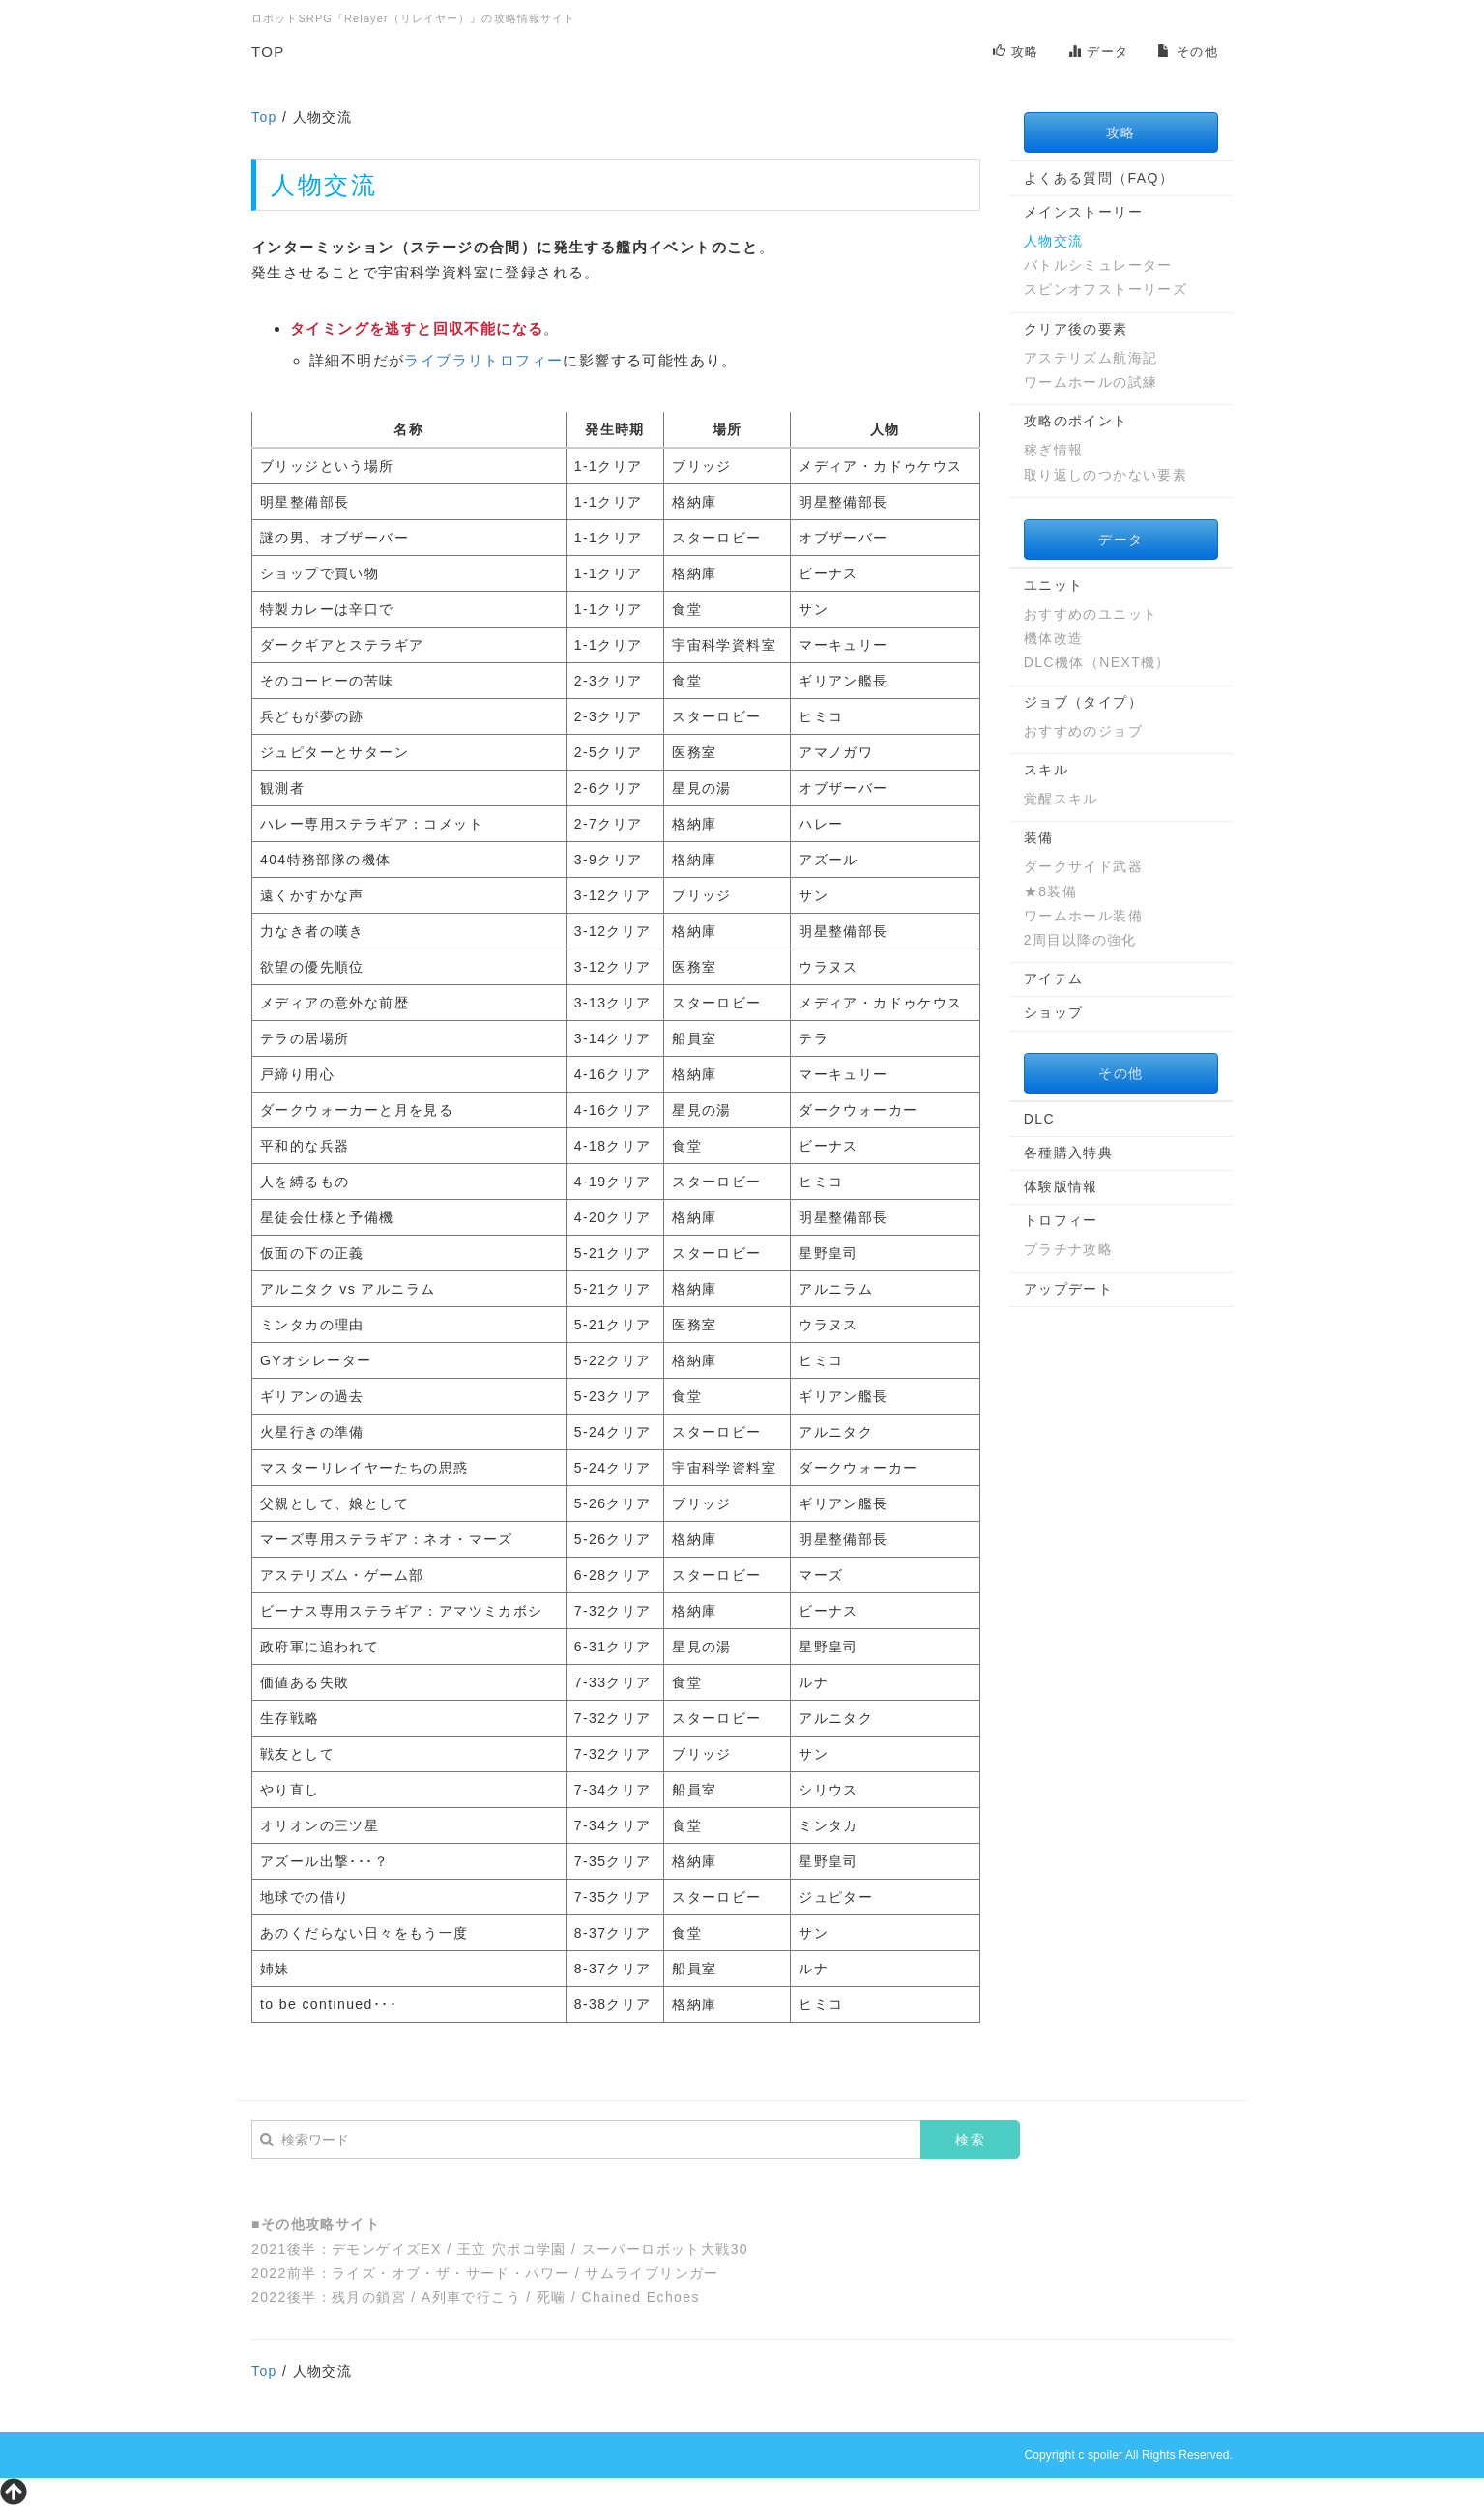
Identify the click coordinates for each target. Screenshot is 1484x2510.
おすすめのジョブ (1083, 731)
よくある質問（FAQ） (1099, 178)
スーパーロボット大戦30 (665, 2249)
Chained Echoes (641, 2297)
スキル (1046, 769)
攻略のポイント (1076, 420)
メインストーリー (1083, 211)
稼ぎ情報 (1054, 449)
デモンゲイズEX (387, 2249)
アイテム (1054, 978)
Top (264, 117)
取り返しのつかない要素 (1105, 474)
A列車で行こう (471, 2297)
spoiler (1105, 2455)
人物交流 (1054, 240)
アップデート (1068, 1289)
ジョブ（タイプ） (1083, 702)
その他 (1187, 51)
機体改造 (1054, 638)
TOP (268, 52)
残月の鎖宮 (369, 2297)
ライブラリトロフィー (483, 360)
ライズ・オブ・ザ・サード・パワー (450, 2273)
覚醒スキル (1061, 798)
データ (1098, 51)
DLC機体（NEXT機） (1097, 662)
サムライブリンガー (652, 2273)
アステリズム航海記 (1091, 357)
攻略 (1016, 51)
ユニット (1054, 585)
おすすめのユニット (1091, 614)
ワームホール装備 (1083, 915)
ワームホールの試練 (1091, 382)
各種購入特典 (1068, 1152)
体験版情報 (1061, 1186)
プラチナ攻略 (1068, 1249)
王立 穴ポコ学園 (512, 2249)
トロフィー (1061, 1220)
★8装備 (1050, 891)
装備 (1039, 837)
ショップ (1054, 1012)
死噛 (552, 2297)
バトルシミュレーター (1098, 265)
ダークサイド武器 (1083, 866)
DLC (1039, 1118)
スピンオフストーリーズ (1105, 289)
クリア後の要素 (1076, 328)
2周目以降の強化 (1080, 940)
